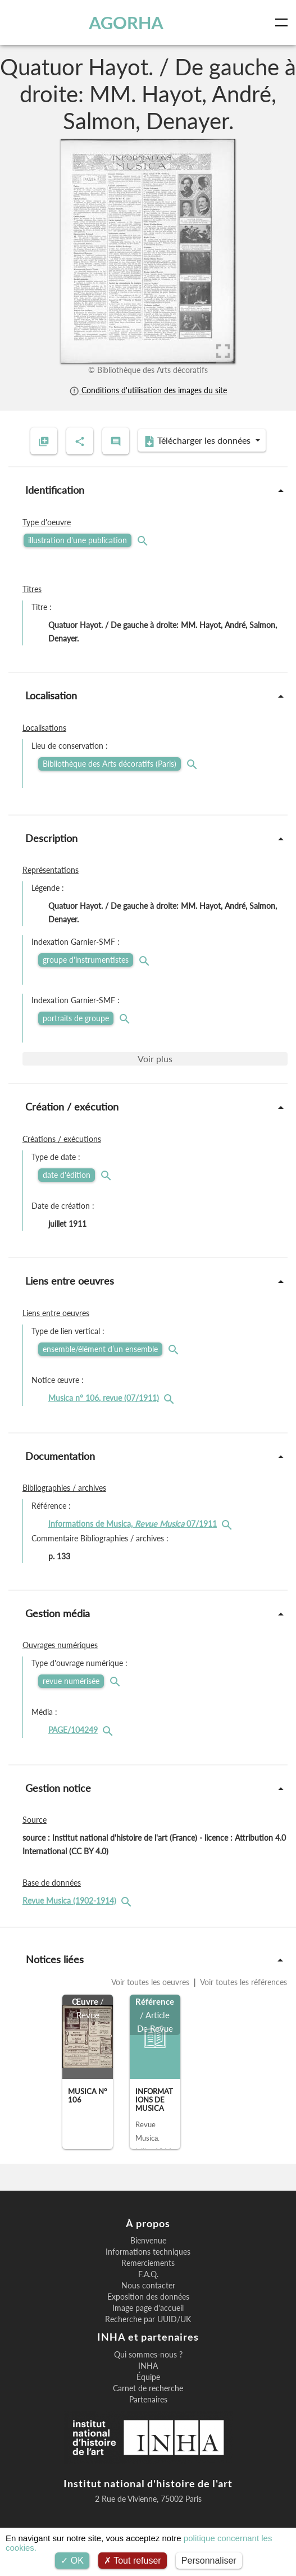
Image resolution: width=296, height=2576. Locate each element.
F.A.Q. (148, 2274)
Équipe (148, 2377)
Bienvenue (148, 2240)
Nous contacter (148, 2285)
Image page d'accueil (148, 2308)
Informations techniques (148, 2252)
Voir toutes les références (242, 1982)
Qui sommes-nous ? (148, 2354)
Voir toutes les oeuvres (151, 1982)
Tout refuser (132, 2560)
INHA (148, 2366)
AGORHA (126, 22)
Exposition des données (148, 2297)
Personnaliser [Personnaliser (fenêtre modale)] (208, 2560)
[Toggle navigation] (283, 22)
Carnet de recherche (148, 2388)
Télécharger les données (198, 441)
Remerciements (148, 2263)
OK (72, 2560)
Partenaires (148, 2399)
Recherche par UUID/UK (148, 2319)
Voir (155, 1058)
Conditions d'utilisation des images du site (148, 390)
